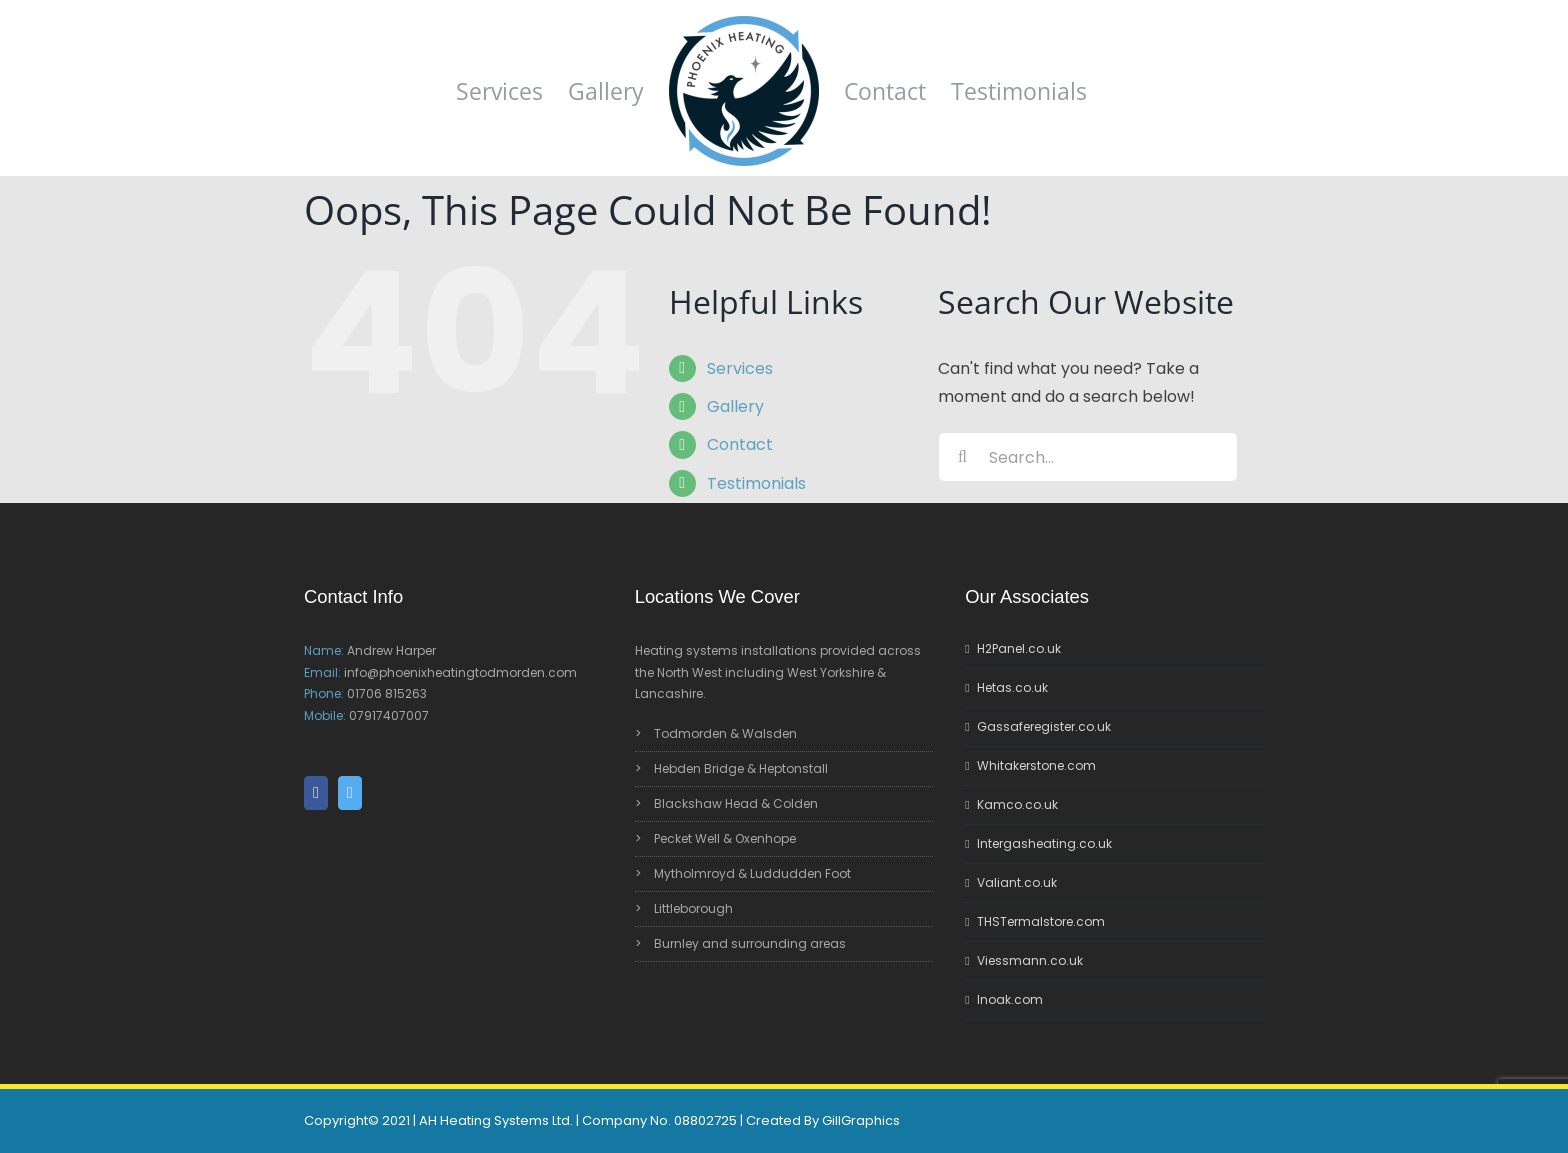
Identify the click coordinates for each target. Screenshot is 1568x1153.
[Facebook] (316, 793)
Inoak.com (1010, 999)
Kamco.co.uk (1017, 804)
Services (740, 368)
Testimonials (756, 483)
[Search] (963, 457)
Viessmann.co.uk (1030, 960)
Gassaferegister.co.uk (1044, 726)
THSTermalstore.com (1041, 921)
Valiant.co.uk (1017, 882)
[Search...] (1088, 457)
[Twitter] (350, 793)
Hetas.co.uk (1012, 687)
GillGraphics (861, 1120)
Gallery (735, 406)
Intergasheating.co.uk (1044, 843)
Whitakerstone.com (1036, 765)
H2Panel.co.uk (1019, 648)
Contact (740, 444)
